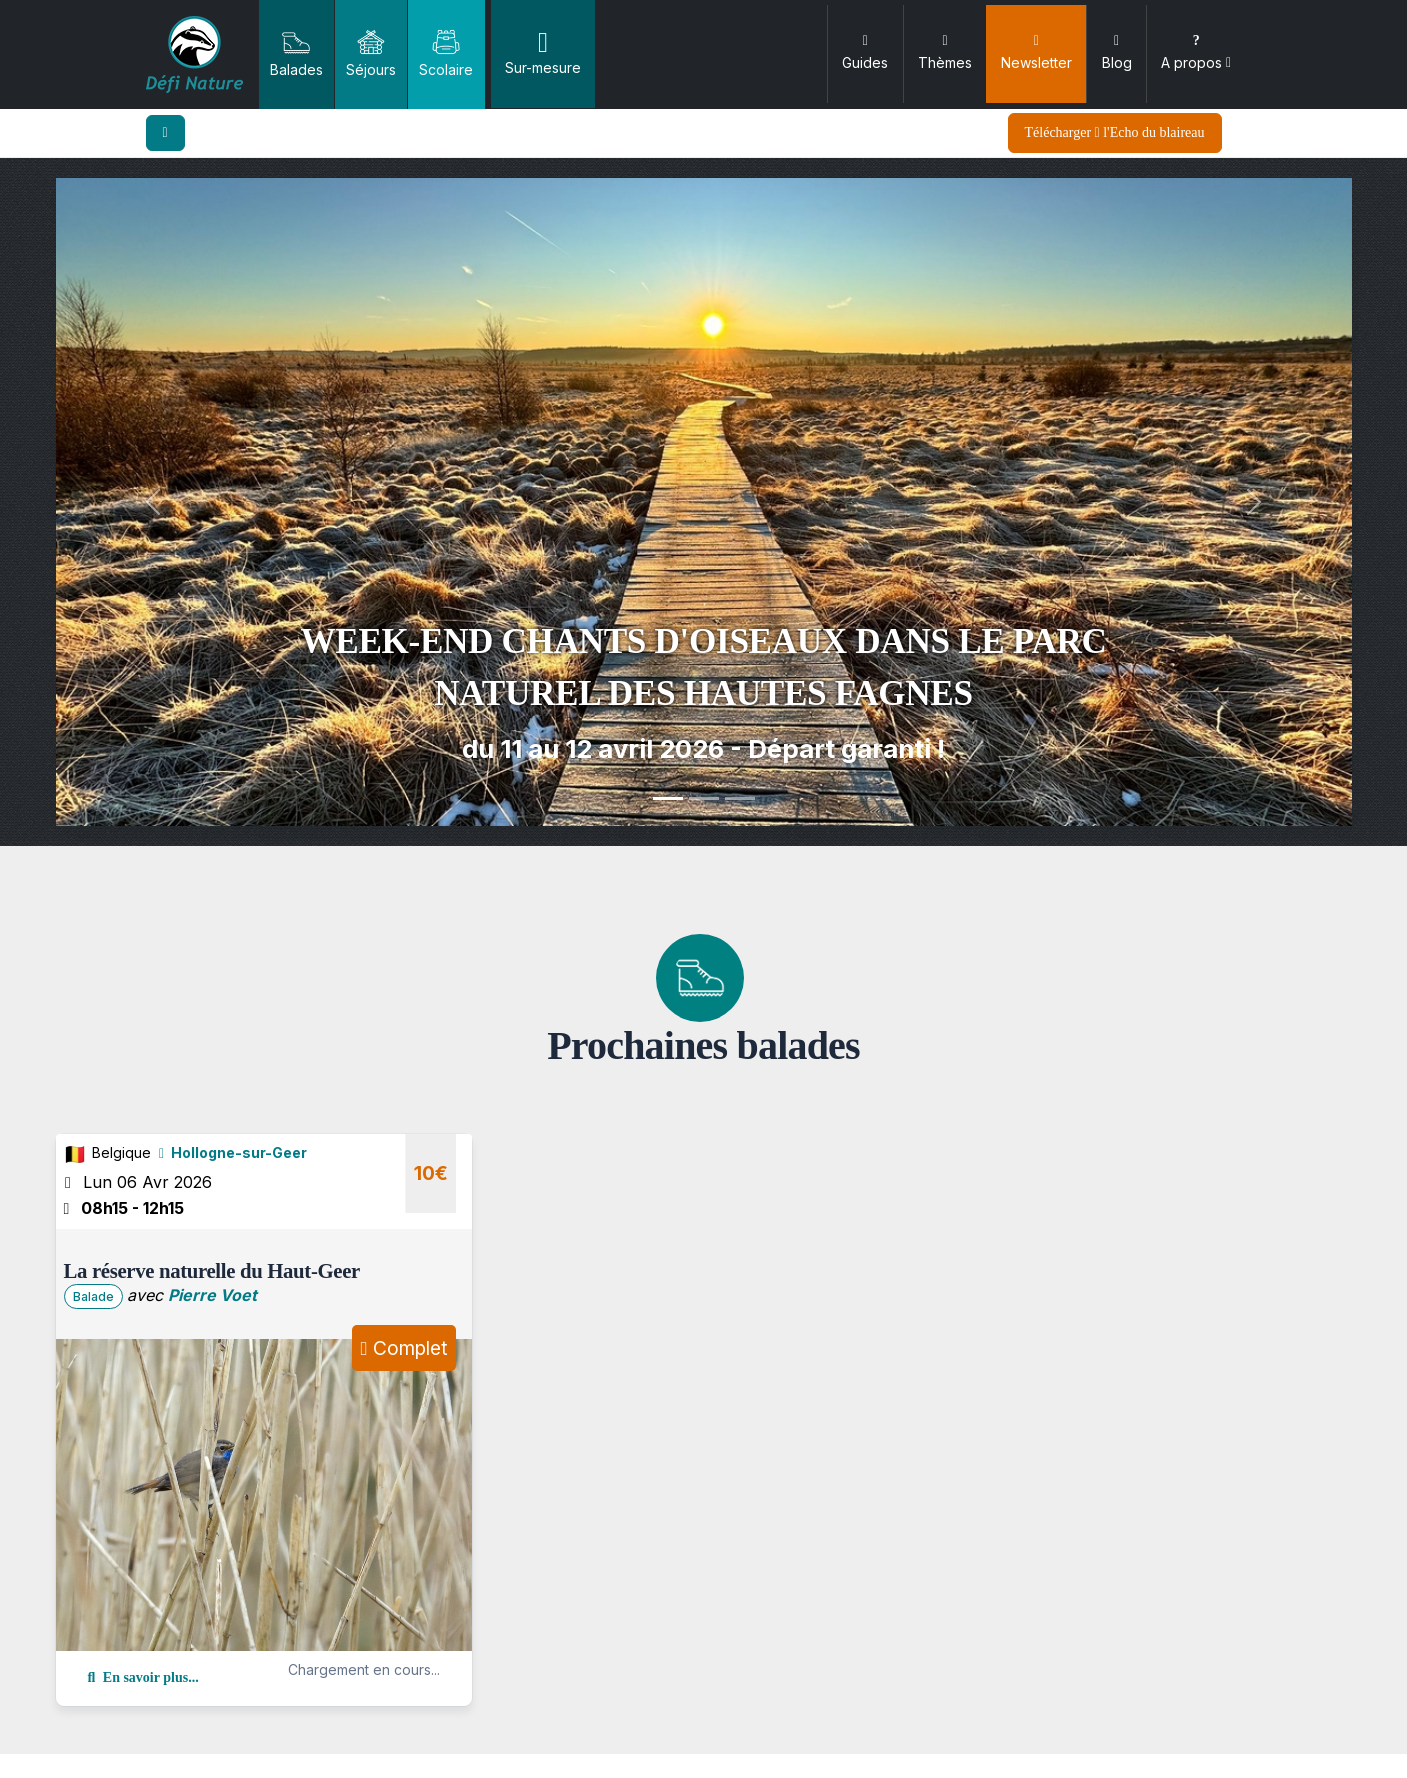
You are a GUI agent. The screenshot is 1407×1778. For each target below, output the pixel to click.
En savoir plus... (143, 1677)
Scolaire (446, 52)
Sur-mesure (543, 52)
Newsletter (1036, 52)
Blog (1117, 52)
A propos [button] (1196, 52)
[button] (153, 502)
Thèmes (945, 52)
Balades (296, 52)
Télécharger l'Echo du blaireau (1115, 132)
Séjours (371, 52)
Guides (865, 52)
